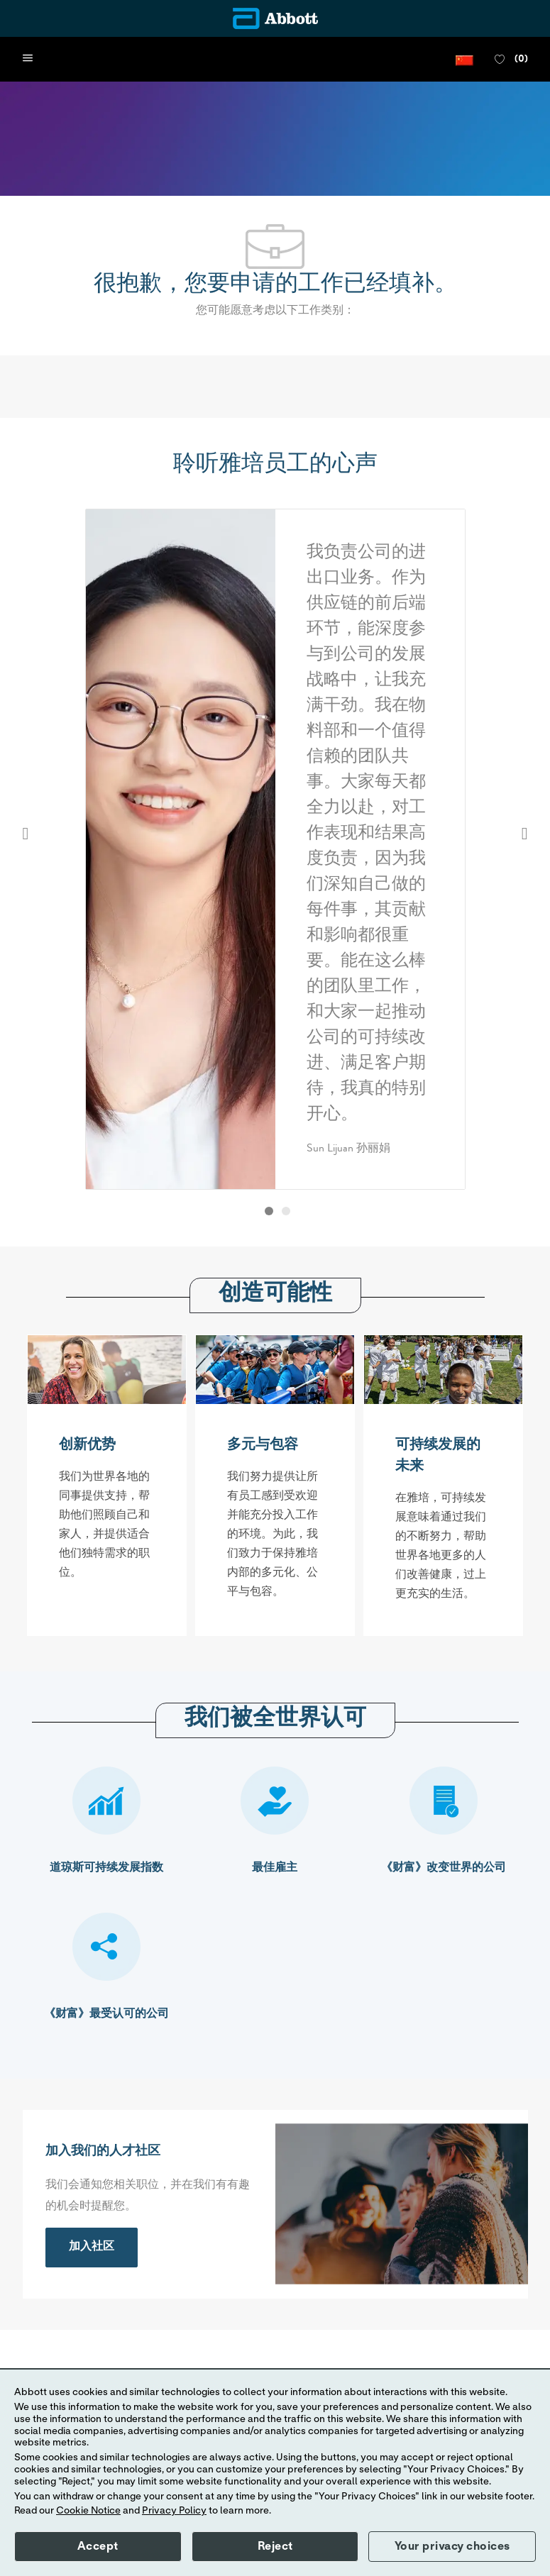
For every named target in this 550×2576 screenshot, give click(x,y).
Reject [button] (275, 2546)
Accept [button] (98, 2546)
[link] (91, 2247)
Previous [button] (26, 833)
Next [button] (525, 833)
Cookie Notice (88, 2511)
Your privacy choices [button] (452, 2546)
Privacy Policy (174, 2511)
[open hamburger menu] (28, 58)
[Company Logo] (275, 18)
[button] (464, 59)
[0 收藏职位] (511, 59)
